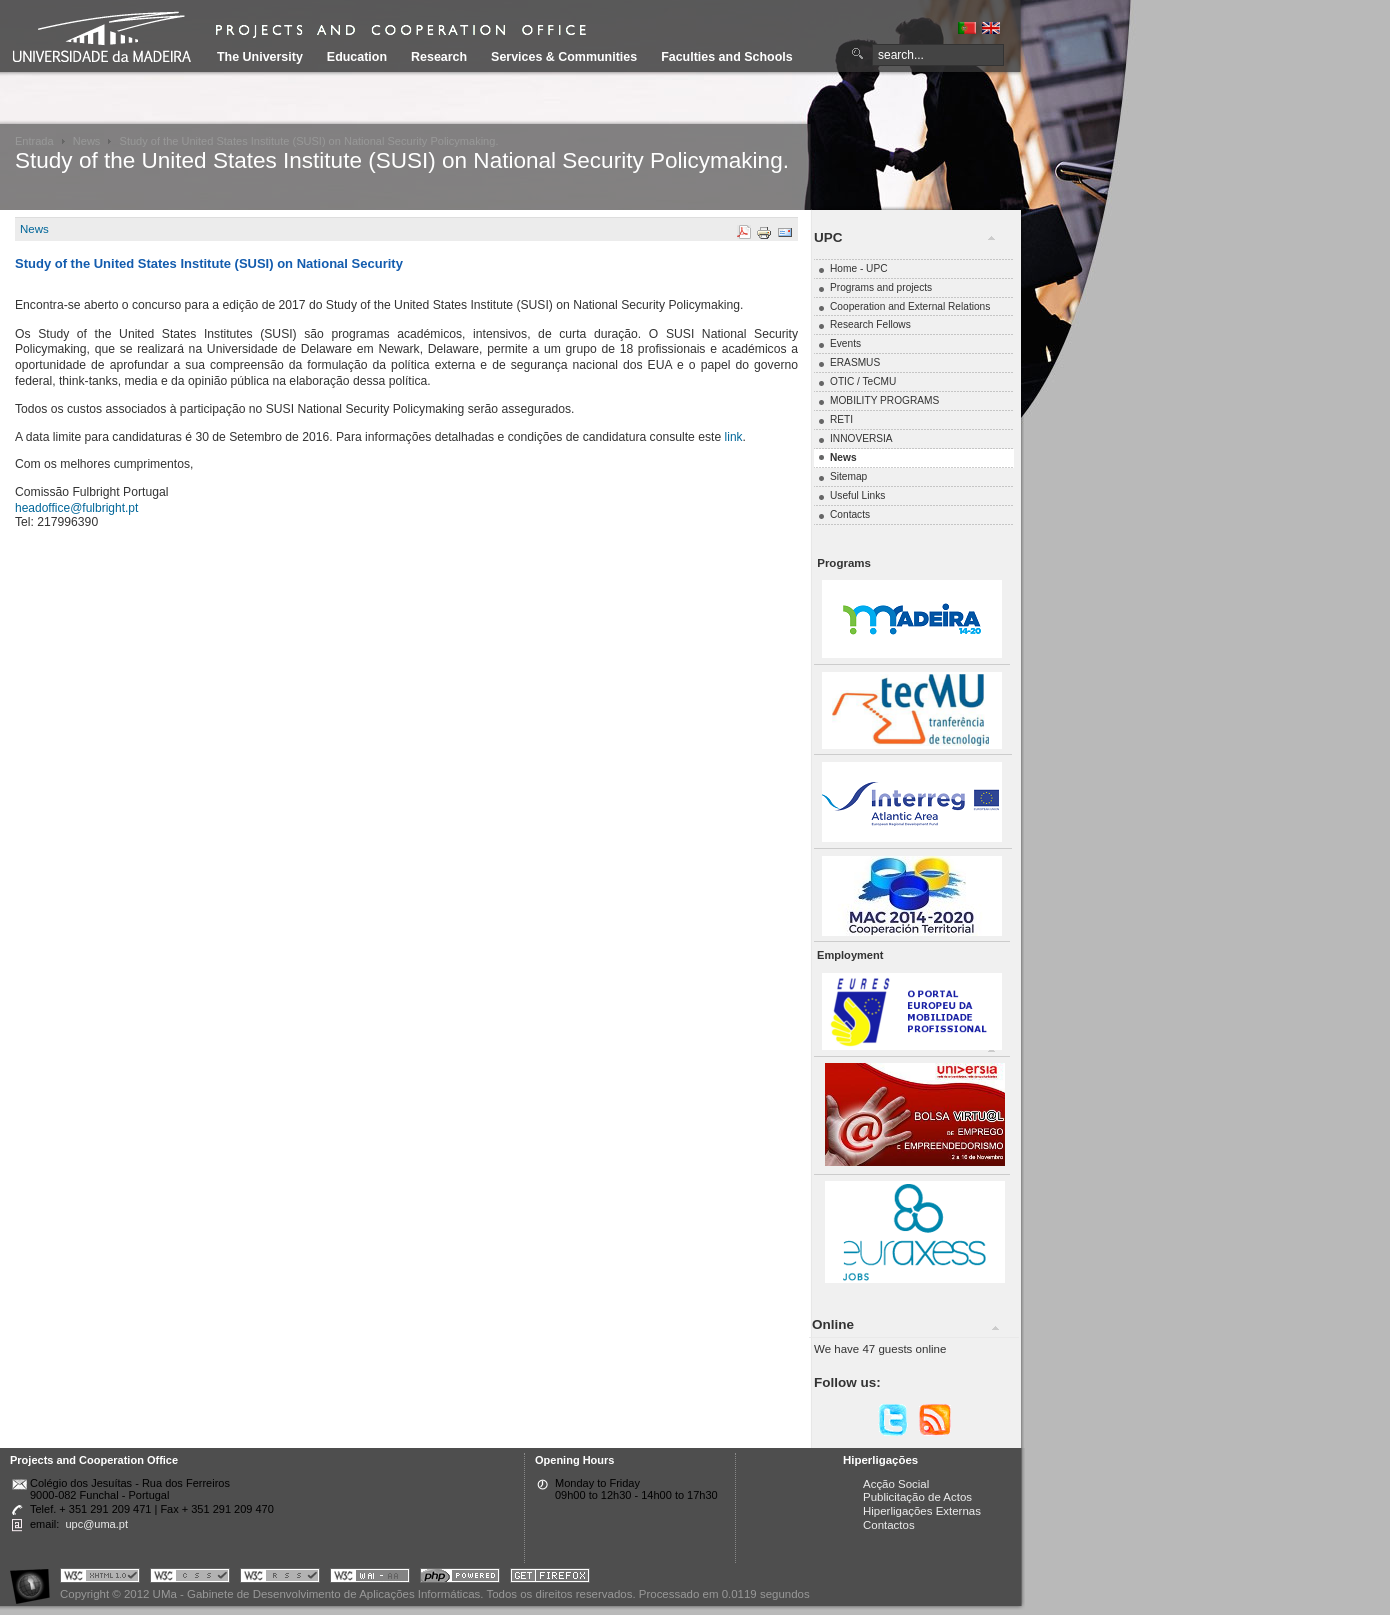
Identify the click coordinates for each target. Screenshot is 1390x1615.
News (87, 141)
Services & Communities (564, 57)
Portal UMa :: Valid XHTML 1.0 (100, 1578)
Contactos (889, 1525)
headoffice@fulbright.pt (76, 508)
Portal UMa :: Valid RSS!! (280, 1578)
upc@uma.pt (96, 1524)
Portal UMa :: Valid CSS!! (190, 1578)
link (734, 437)
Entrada (34, 141)
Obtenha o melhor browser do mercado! (550, 1578)
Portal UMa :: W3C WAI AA (370, 1578)
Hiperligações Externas (922, 1511)
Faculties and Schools (726, 57)
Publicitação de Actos (917, 1497)
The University (260, 57)
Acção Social (896, 1484)
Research (439, 57)
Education (357, 57)
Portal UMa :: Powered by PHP (460, 1578)
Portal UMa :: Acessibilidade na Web (35, 1578)
